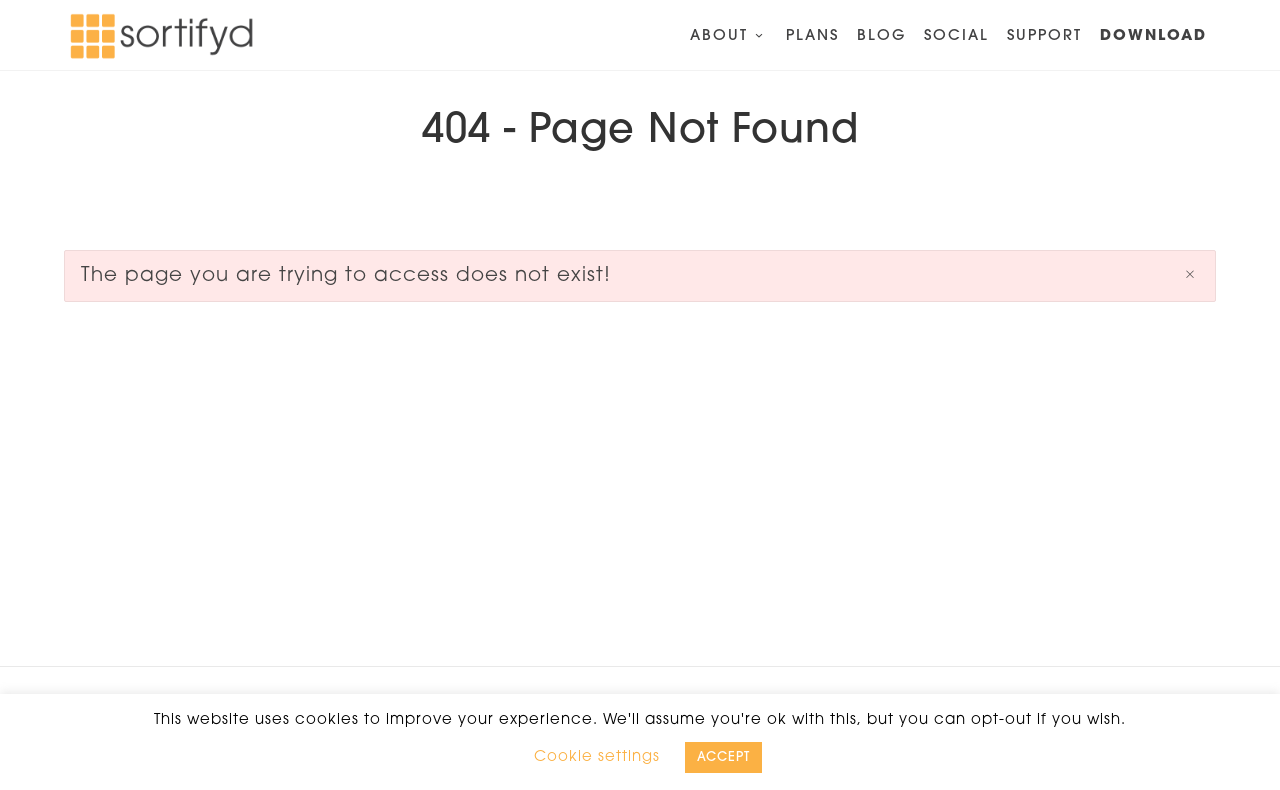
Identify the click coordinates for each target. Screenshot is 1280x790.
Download (1153, 36)
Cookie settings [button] (597, 757)
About (729, 36)
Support (1044, 36)
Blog (881, 36)
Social (956, 36)
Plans (812, 36)
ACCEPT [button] (723, 757)
